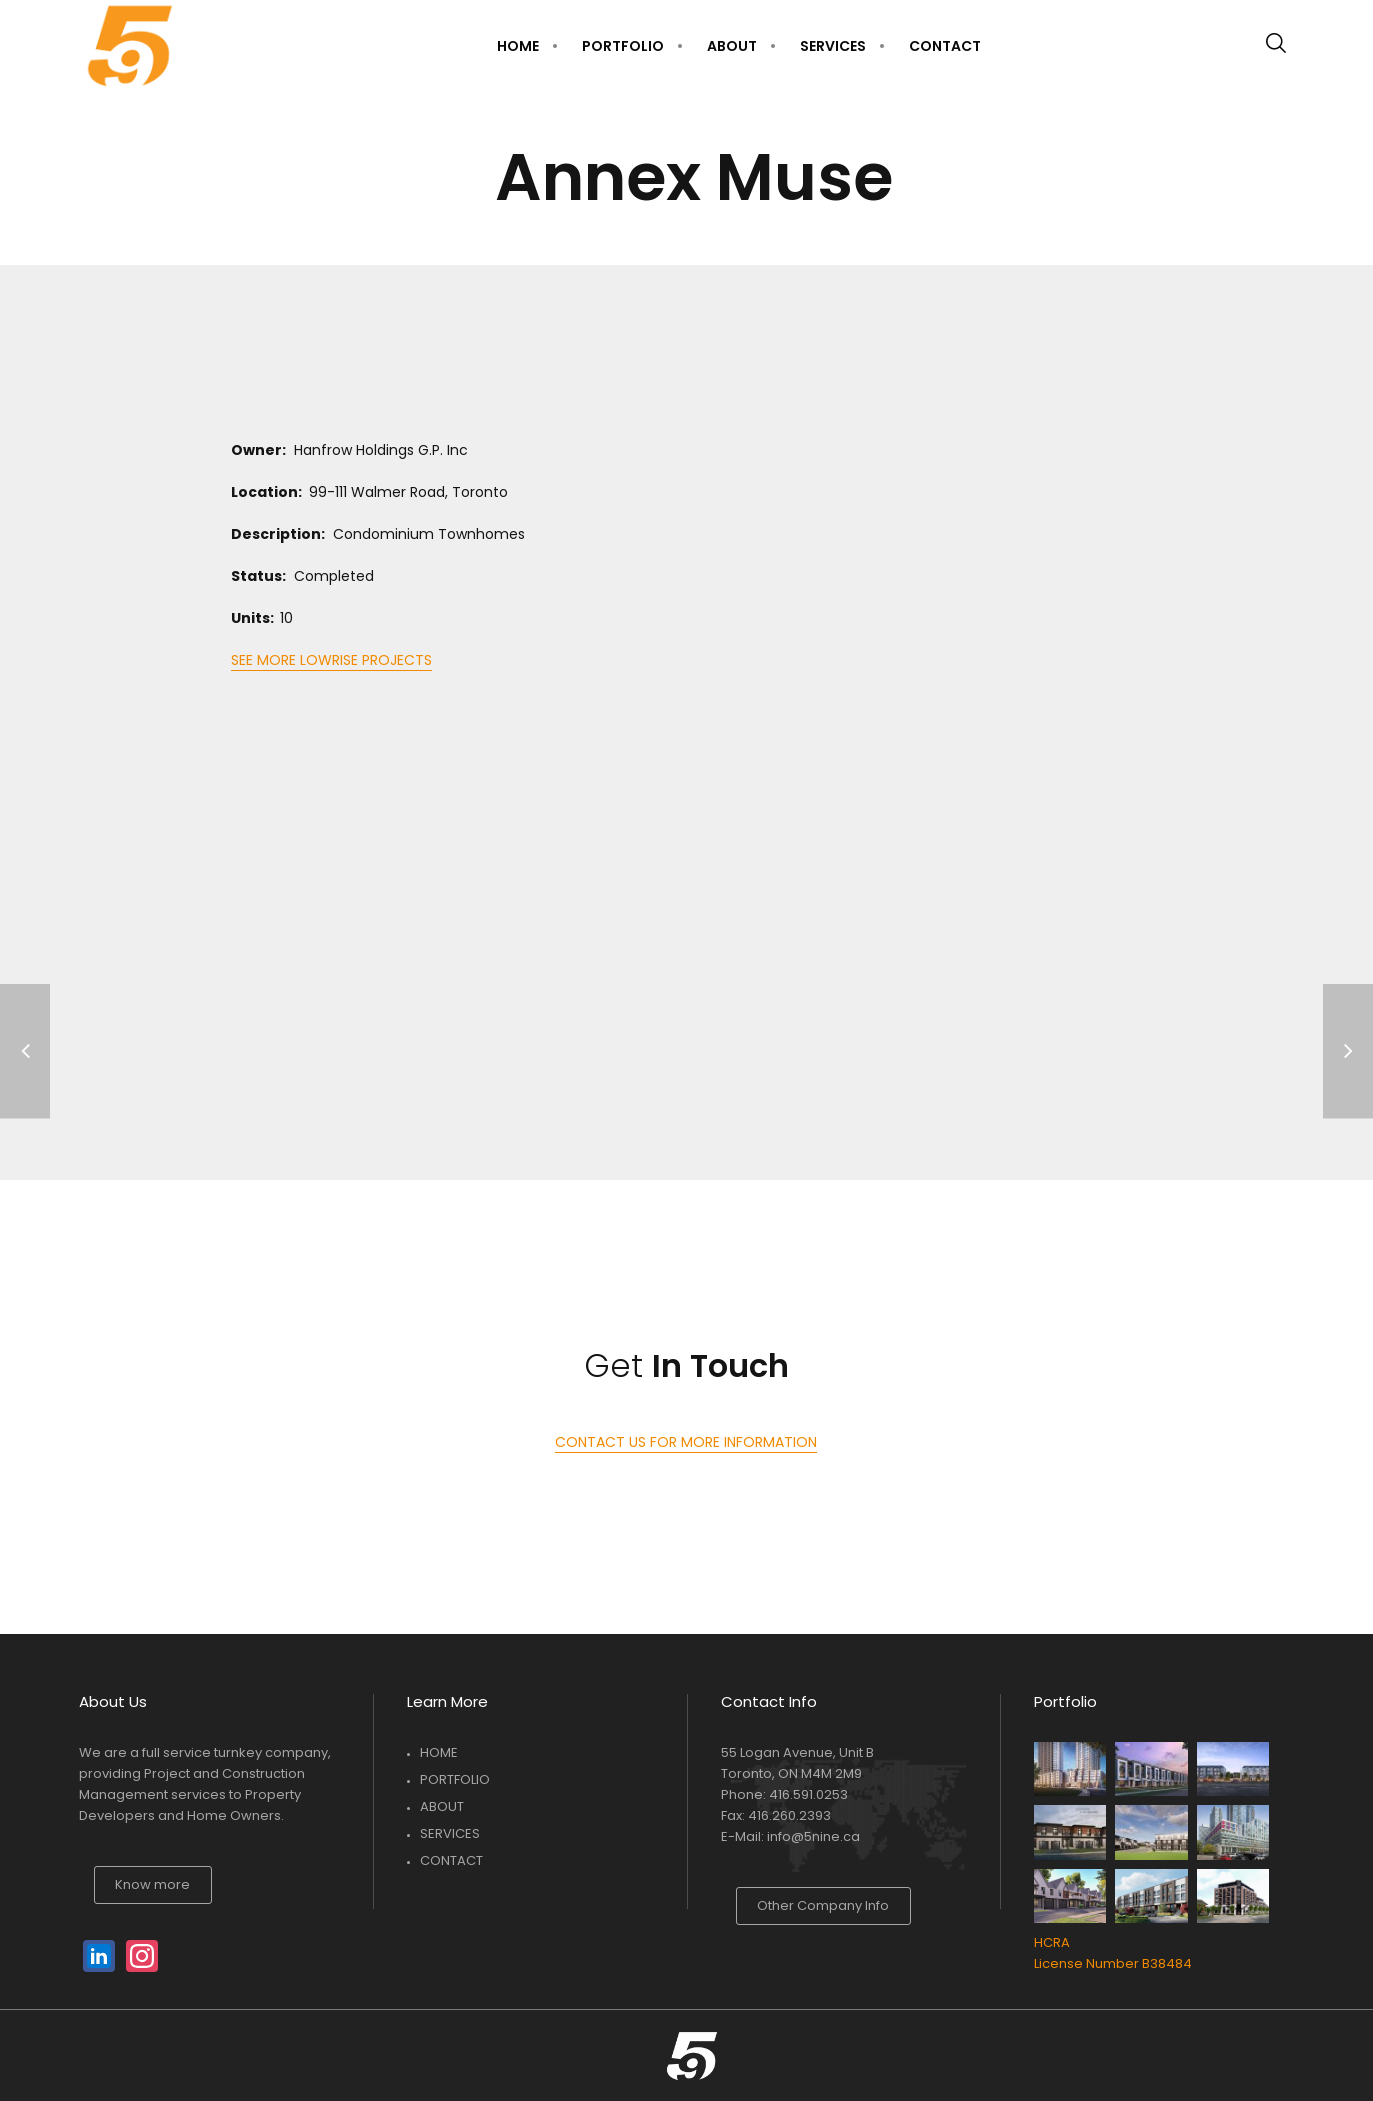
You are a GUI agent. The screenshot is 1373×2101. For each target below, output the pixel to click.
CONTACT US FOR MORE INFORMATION (686, 1442)
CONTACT (451, 1860)
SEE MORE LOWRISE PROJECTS (331, 660)
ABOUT (442, 1806)
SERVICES (450, 1833)
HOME (439, 1752)
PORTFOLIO (455, 1779)
